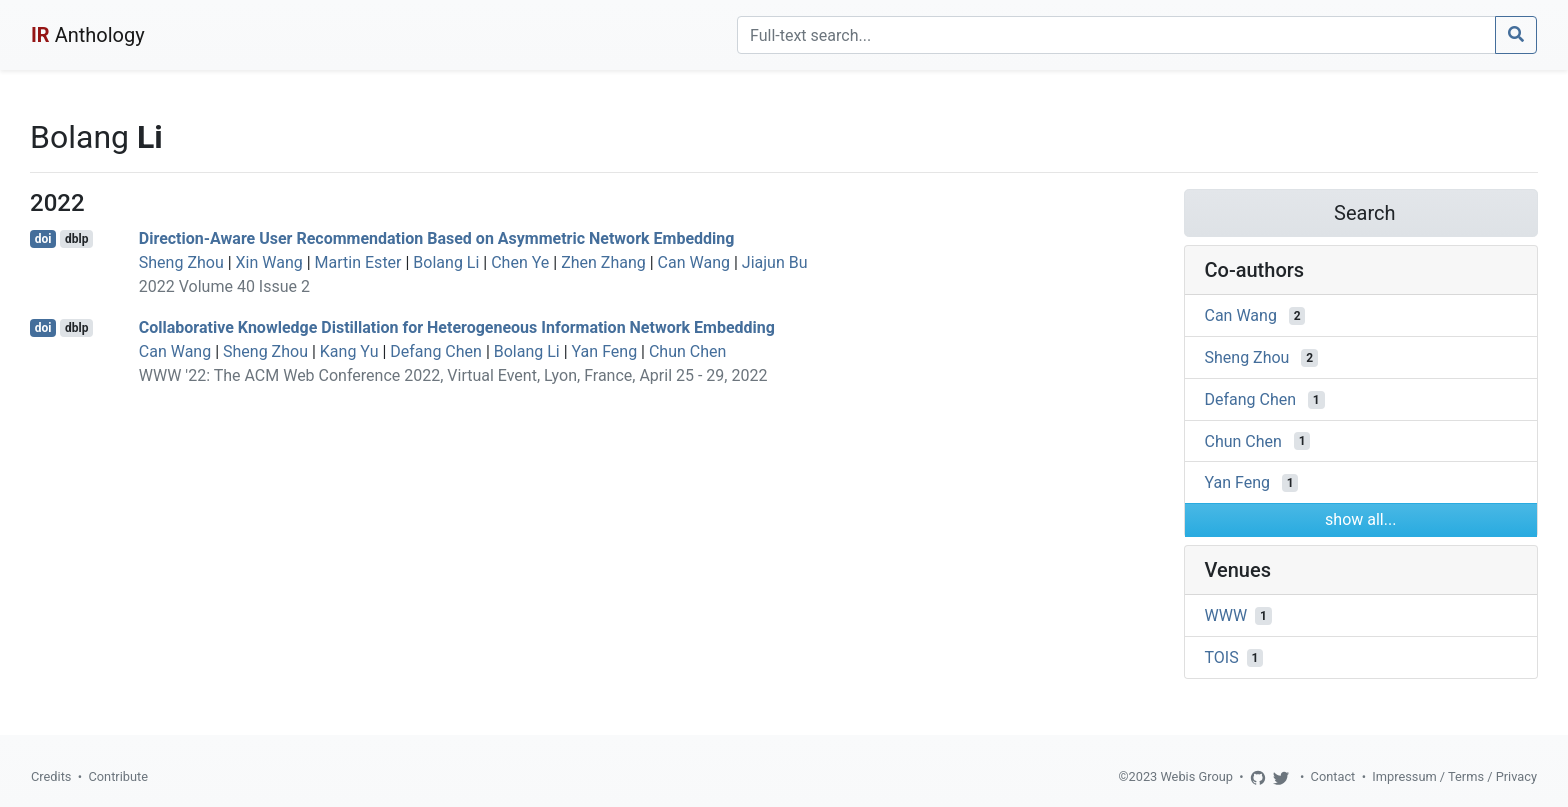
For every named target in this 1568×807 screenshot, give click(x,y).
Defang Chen (436, 351)
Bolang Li (446, 262)
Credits (51, 776)
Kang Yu (349, 351)
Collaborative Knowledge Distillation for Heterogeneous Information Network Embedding (457, 327)
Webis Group (1196, 776)
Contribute (118, 776)
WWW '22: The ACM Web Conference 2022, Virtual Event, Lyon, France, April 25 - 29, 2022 (453, 375)
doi (43, 239)
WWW (1226, 615)
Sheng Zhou (181, 262)
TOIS (1222, 657)
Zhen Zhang (603, 262)
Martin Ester (358, 262)
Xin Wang (269, 262)
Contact (1333, 776)
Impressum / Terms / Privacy (1454, 776)
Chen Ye (520, 262)
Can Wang (694, 262)
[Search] (1116, 35)
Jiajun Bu (775, 262)
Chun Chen (687, 351)
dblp (76, 239)
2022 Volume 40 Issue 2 (224, 286)
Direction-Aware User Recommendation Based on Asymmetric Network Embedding (437, 238)
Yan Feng (605, 351)
